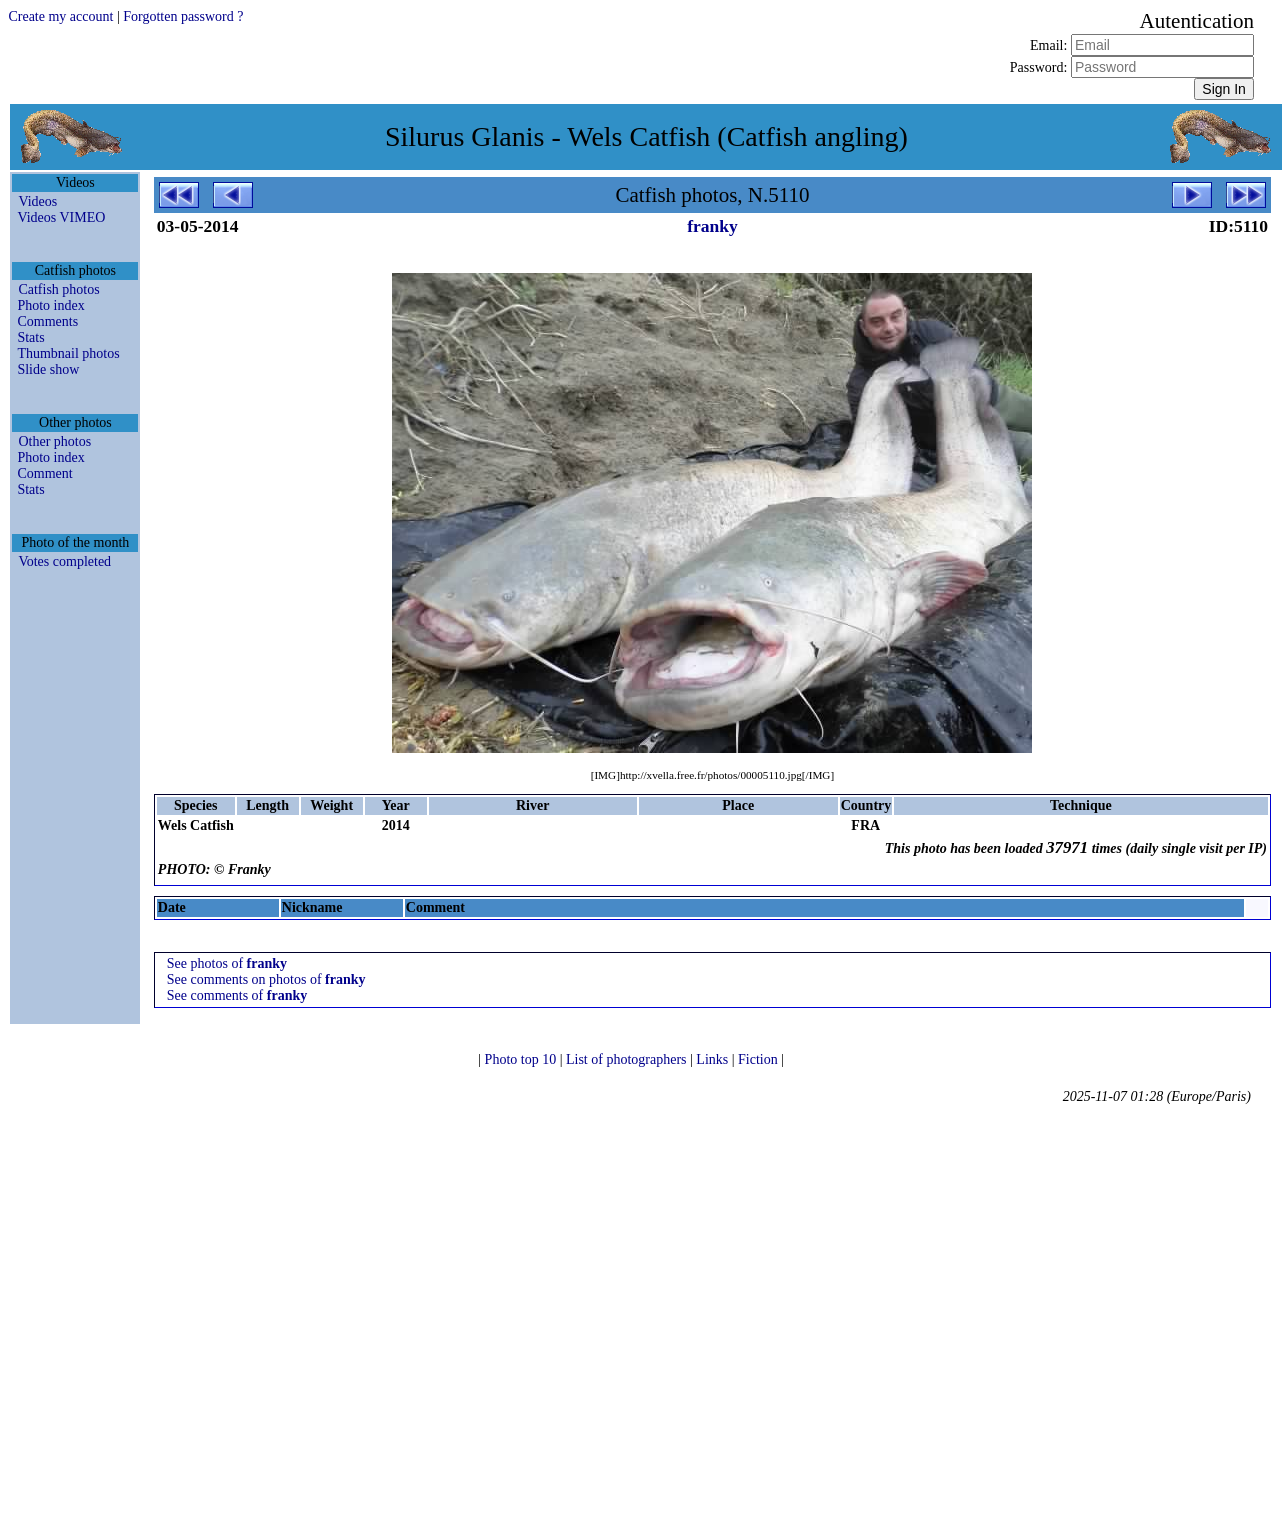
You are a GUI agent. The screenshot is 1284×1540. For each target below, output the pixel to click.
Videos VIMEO (61, 217)
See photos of (227, 963)
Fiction (759, 1059)
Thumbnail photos (68, 353)
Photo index (50, 305)
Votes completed (64, 561)
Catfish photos (58, 289)
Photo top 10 (522, 1059)
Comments (47, 321)
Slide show (48, 369)
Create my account (60, 16)
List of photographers (628, 1059)
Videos (37, 201)
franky (712, 226)
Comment (44, 473)
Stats (30, 337)
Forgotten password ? (183, 16)
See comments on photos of (266, 979)
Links (713, 1059)
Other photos (54, 441)
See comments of (237, 995)
